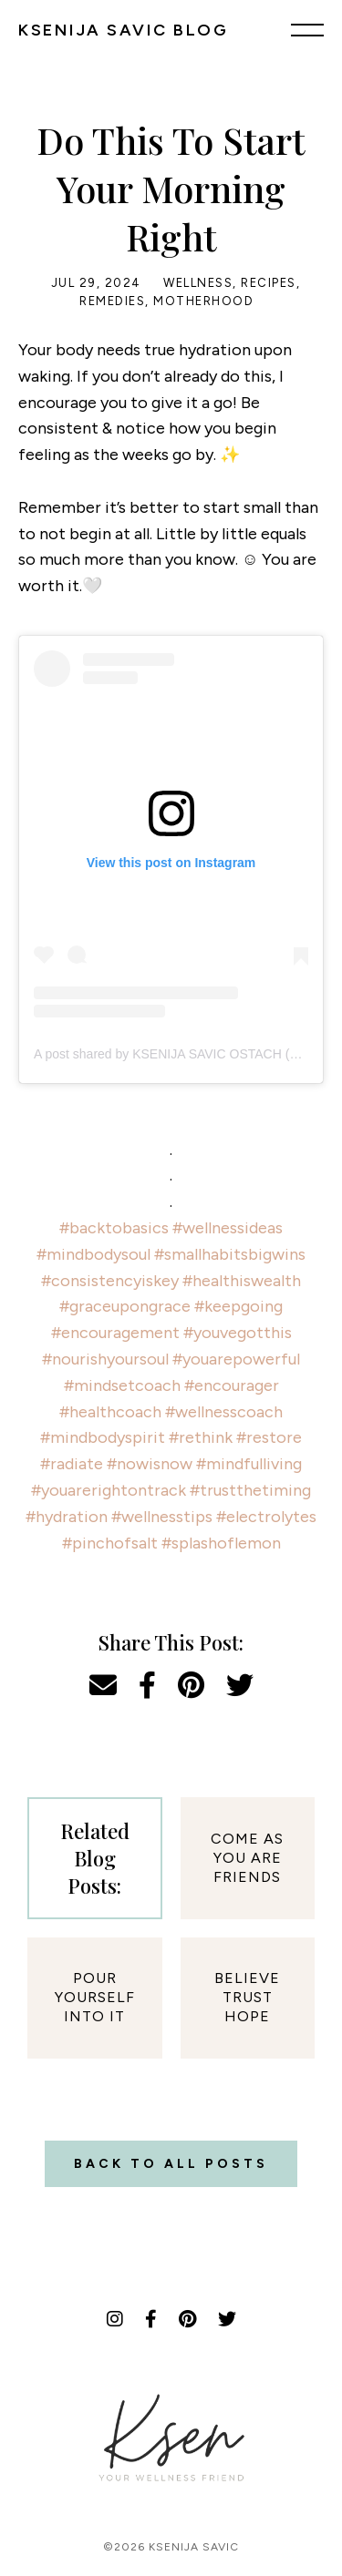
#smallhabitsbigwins (230, 1254)
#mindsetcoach (122, 1385)
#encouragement (115, 1333)
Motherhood (203, 301)
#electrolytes (266, 1517)
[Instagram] (115, 2319)
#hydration (67, 1517)
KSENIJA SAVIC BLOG (123, 30)
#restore (269, 1437)
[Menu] (307, 29)
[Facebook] (151, 2319)
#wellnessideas (227, 1228)
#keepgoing (238, 1306)
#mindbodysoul (93, 1254)
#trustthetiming (250, 1490)
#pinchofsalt (110, 1543)
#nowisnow (149, 1464)
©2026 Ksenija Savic (171, 2546)
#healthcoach (110, 1412)
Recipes (268, 283)
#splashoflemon (221, 1543)
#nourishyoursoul (105, 1359)
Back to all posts (171, 2164)
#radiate (71, 1464)
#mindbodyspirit (102, 1437)
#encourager (231, 1385)
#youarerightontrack (108, 1490)
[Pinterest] (187, 2319)
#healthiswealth (241, 1281)
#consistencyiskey (110, 1281)
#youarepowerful (236, 1359)
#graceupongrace (125, 1306)
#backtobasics (114, 1228)
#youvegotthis (237, 1333)
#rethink (201, 1437)
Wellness (198, 283)
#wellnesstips (161, 1517)
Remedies (112, 301)
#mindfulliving (249, 1464)
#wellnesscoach (224, 1412)
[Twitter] (227, 2319)
